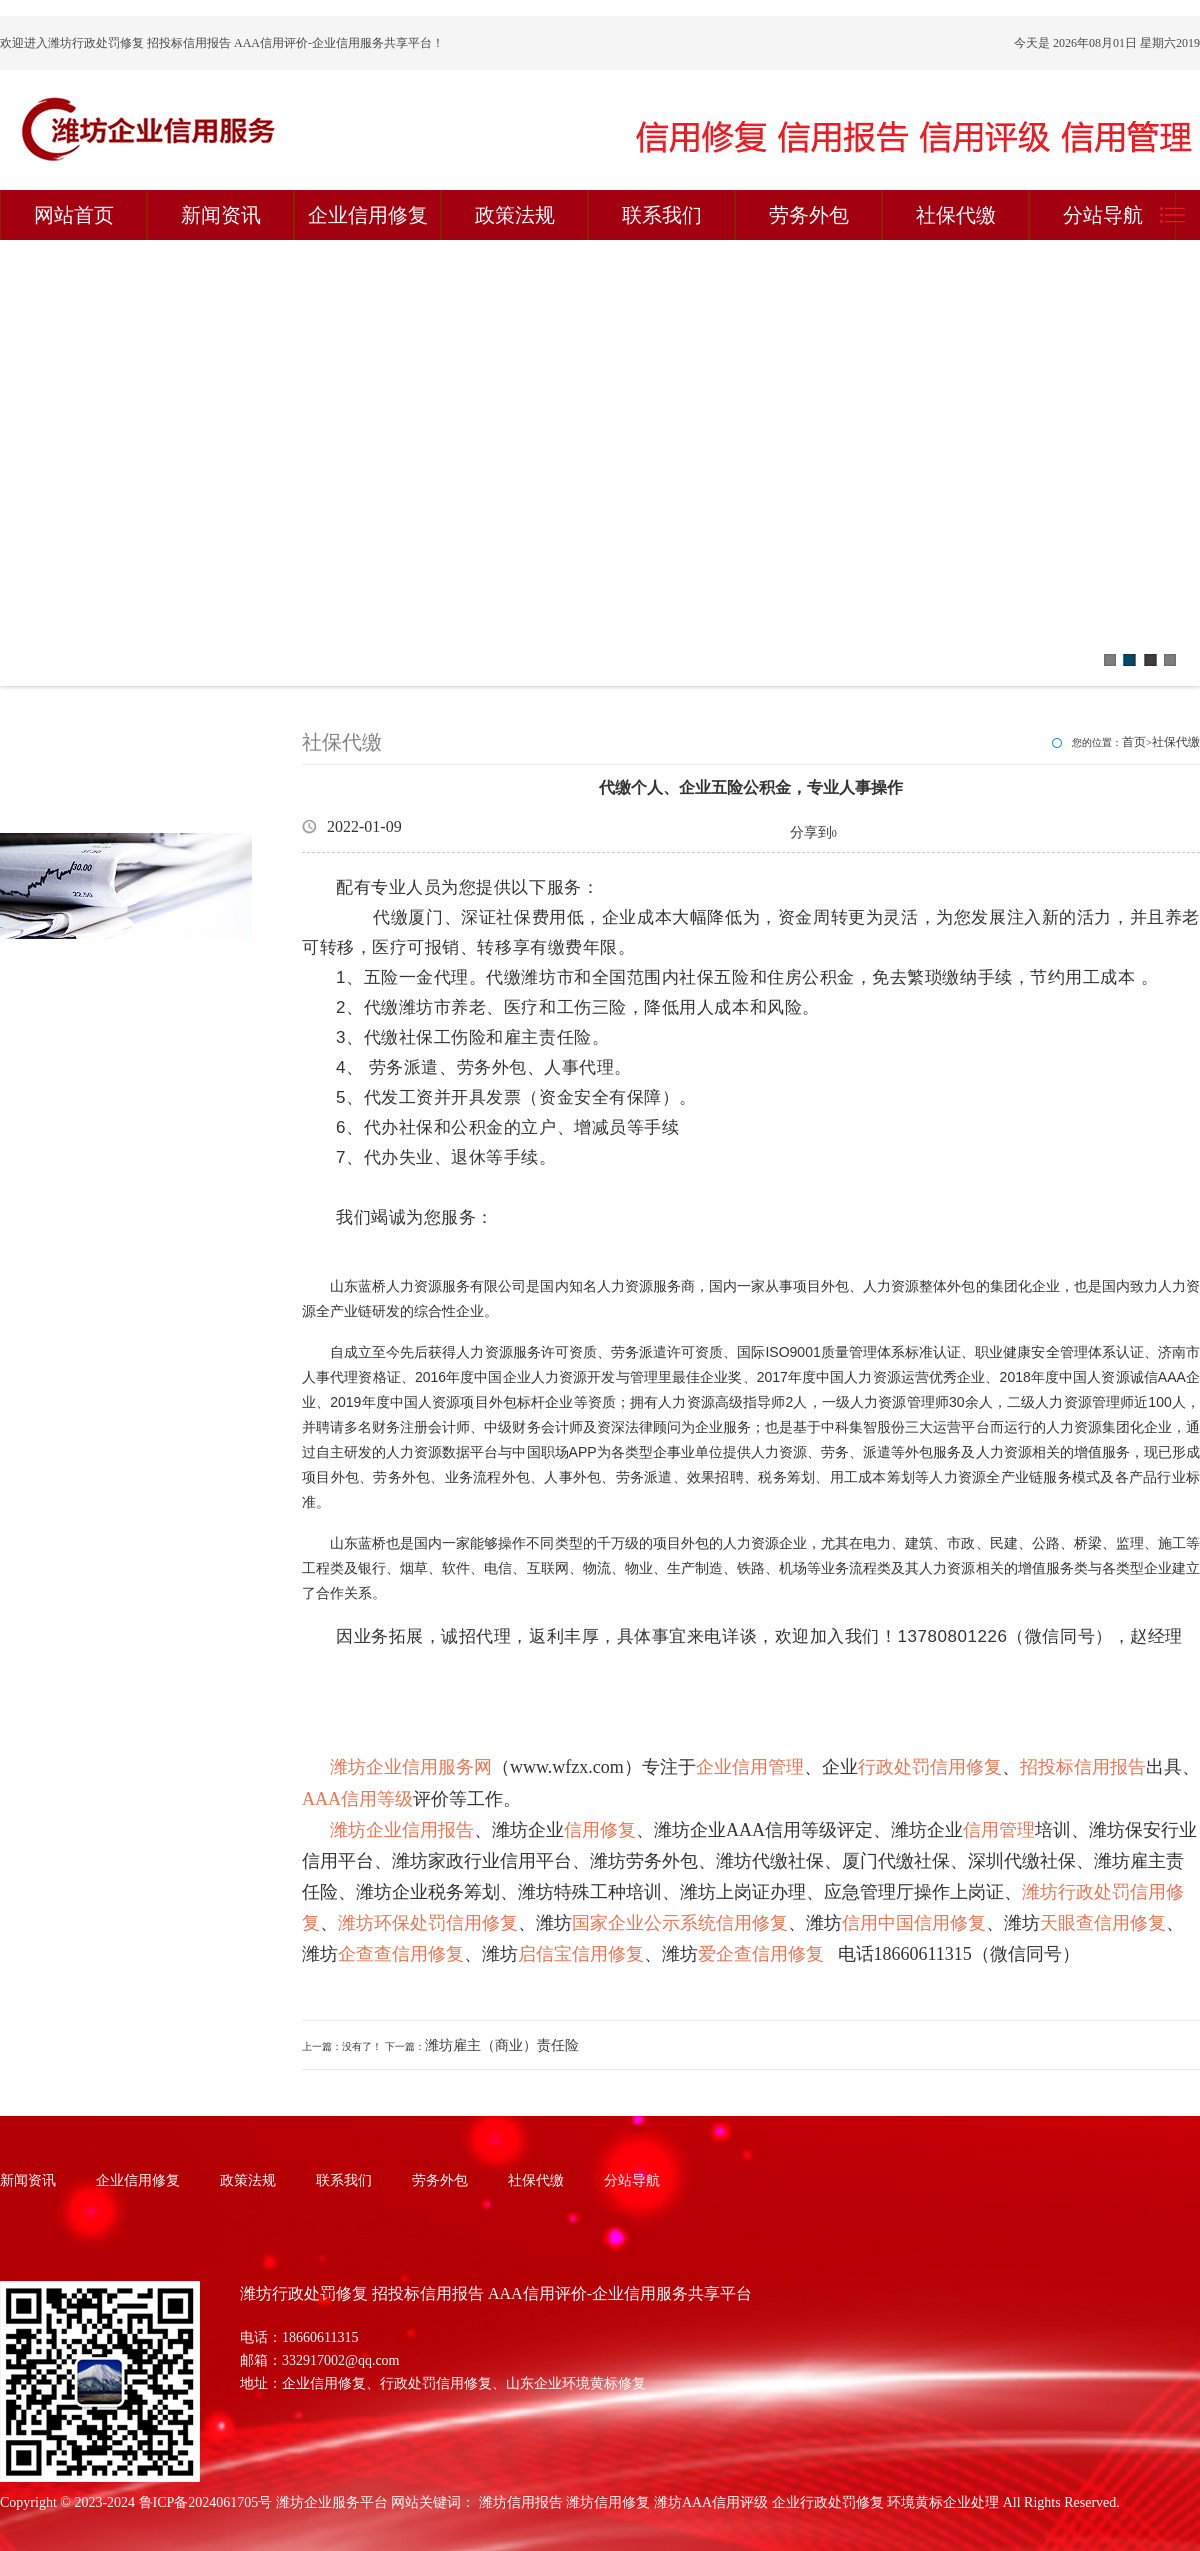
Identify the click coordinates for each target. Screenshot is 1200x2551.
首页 (1134, 742)
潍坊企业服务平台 (332, 2502)
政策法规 (515, 215)
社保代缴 (956, 215)
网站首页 (74, 215)
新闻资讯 (221, 215)
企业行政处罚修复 (828, 2502)
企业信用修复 (368, 215)
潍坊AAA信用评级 (711, 2502)
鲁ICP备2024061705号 (206, 2502)
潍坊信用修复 (608, 2502)
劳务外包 (809, 215)
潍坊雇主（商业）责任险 (502, 2045)
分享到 (811, 832)
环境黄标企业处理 (943, 2502)
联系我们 (662, 215)
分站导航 (1103, 215)
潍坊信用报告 (521, 2502)
